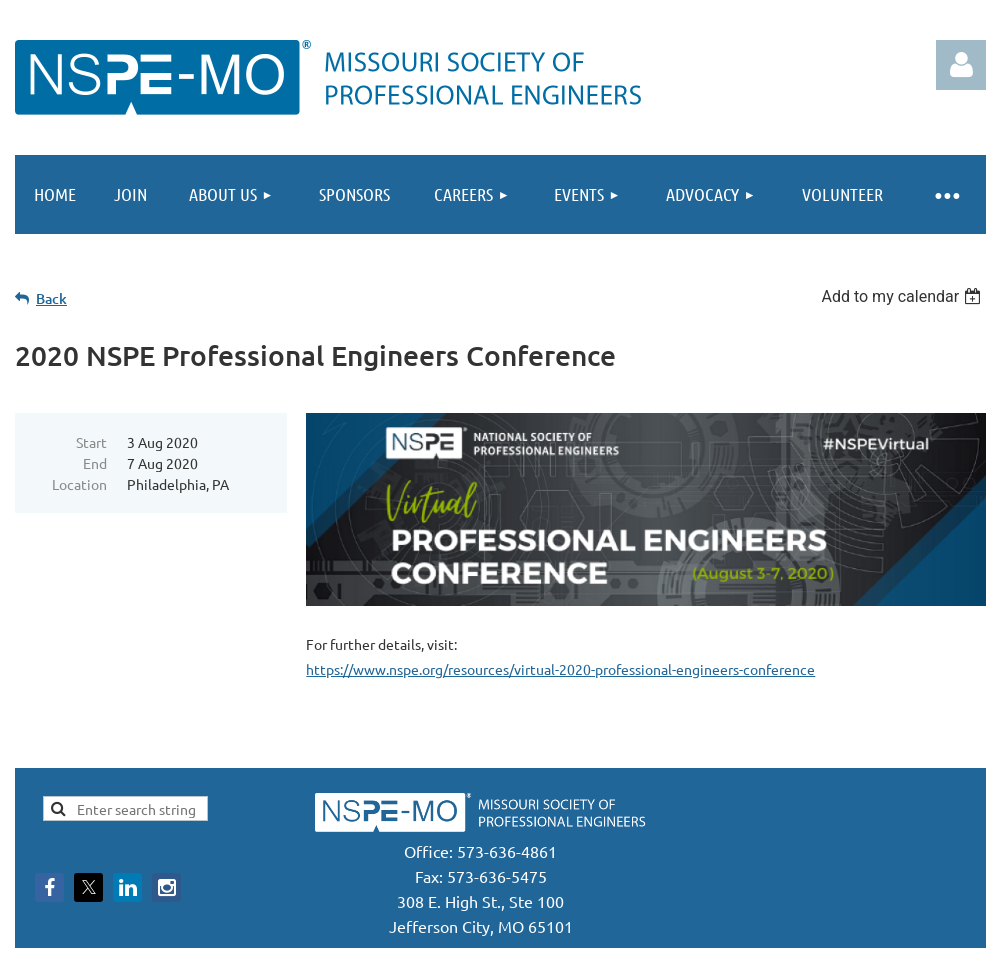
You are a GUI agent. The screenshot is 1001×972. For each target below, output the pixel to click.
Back (51, 298)
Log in (961, 65)
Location (79, 484)
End (95, 463)
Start (91, 442)
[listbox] (903, 296)
